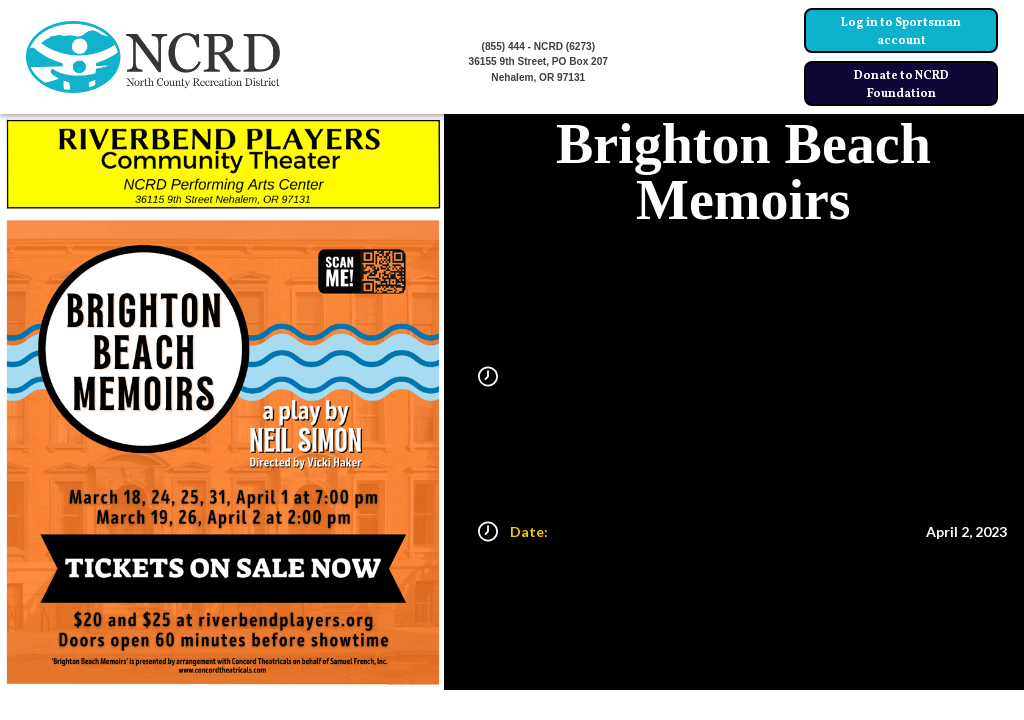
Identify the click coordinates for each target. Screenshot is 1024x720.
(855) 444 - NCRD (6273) (539, 46)
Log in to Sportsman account (901, 32)
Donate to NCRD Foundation (901, 85)
